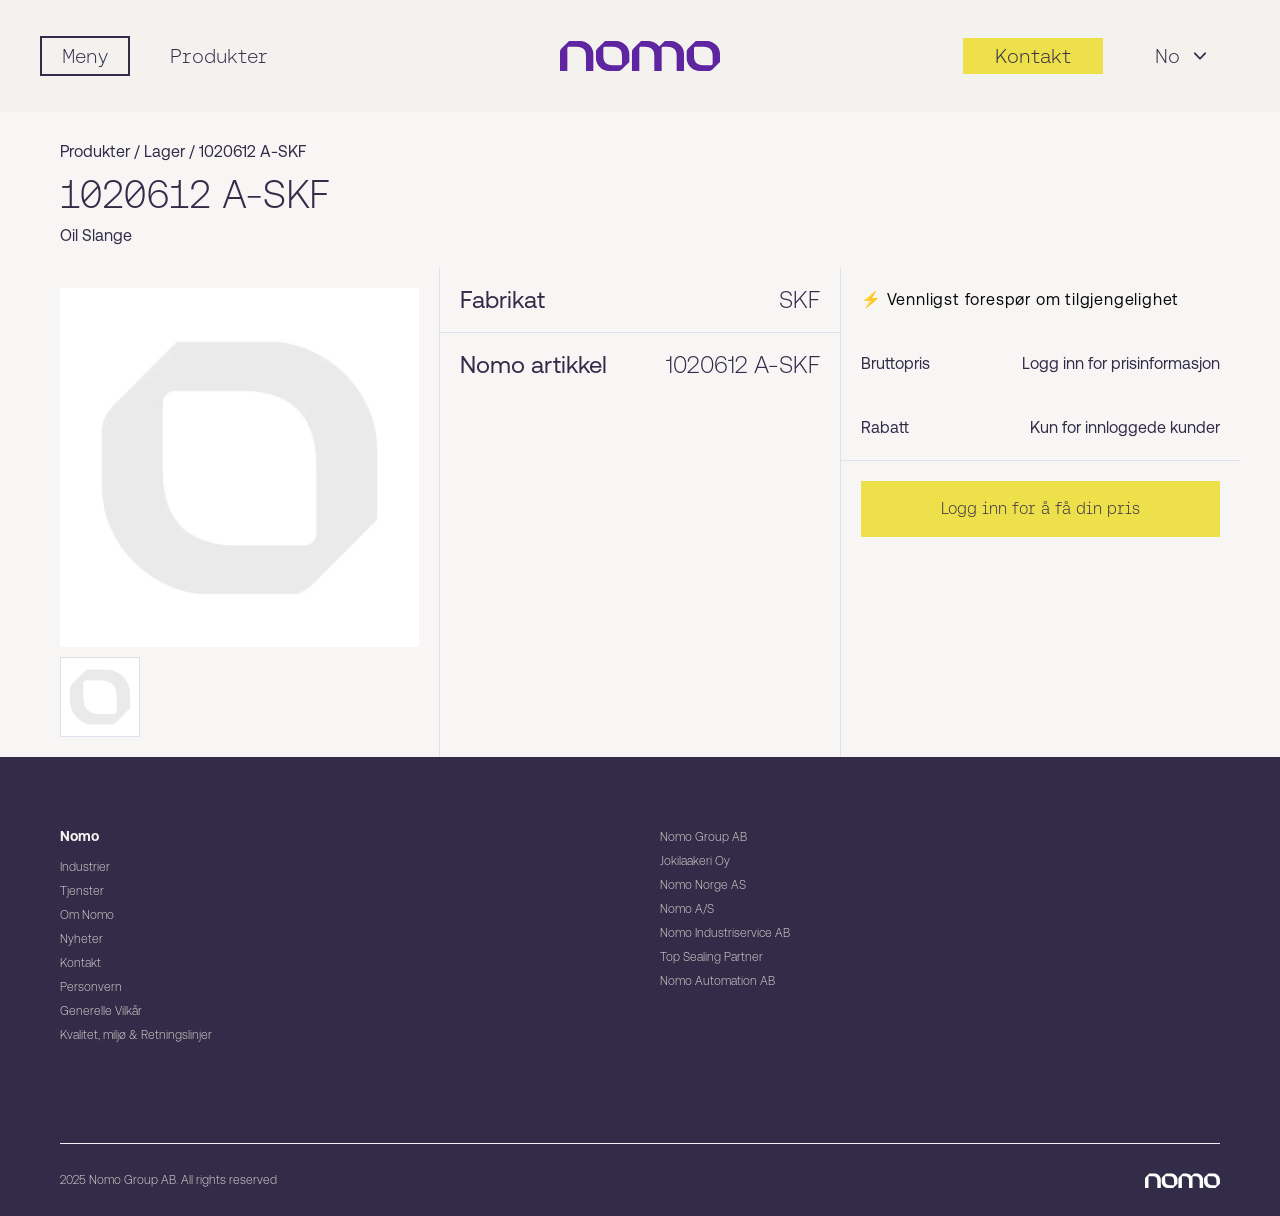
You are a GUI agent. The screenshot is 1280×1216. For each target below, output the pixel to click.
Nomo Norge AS (703, 885)
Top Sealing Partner (711, 957)
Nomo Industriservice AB (725, 933)
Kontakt (80, 963)
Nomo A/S (687, 909)
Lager (164, 151)
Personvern (91, 987)
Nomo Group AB (703, 837)
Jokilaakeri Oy (695, 861)
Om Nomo (87, 915)
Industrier (85, 867)
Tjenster (82, 891)
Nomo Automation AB (717, 981)
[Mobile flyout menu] (85, 56)
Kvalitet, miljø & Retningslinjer (136, 1035)
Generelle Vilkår (101, 1011)
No (1183, 56)
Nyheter (81, 939)
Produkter (219, 56)
